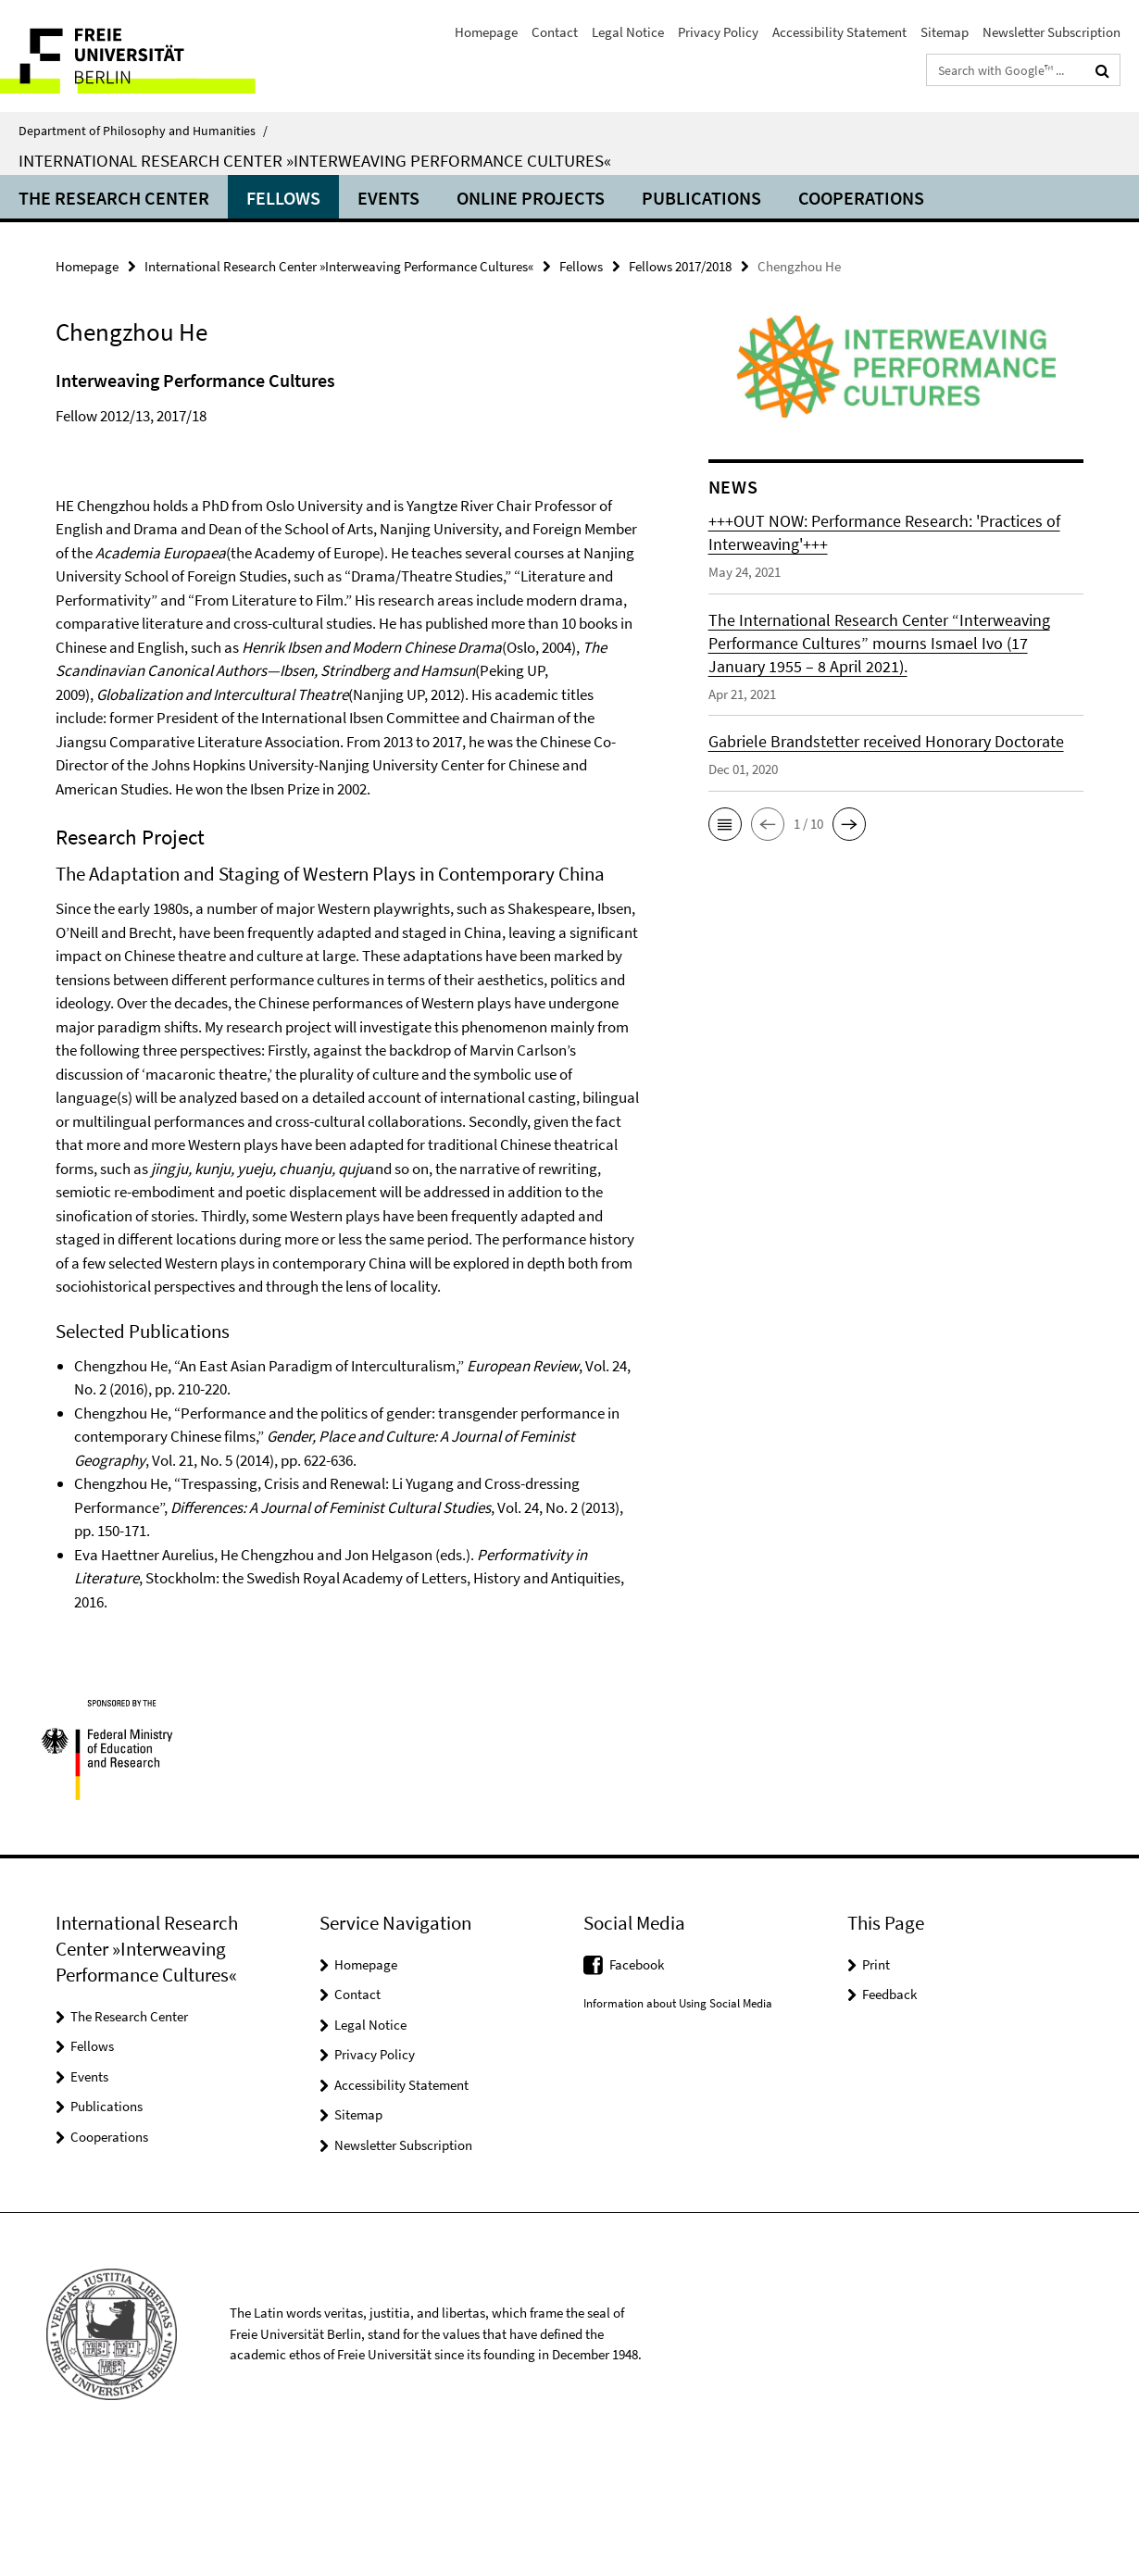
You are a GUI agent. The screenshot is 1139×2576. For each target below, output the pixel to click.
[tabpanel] (350, 1050)
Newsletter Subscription (1051, 32)
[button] (725, 824)
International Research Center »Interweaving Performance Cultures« (315, 160)
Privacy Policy (718, 32)
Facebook (636, 2085)
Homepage (486, 32)
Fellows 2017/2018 (680, 266)
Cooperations (861, 197)
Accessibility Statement (839, 32)
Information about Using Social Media (677, 2124)
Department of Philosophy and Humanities (143, 130)
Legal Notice (628, 32)
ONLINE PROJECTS (531, 197)
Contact (555, 32)
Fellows (283, 197)
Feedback (889, 2114)
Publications (701, 197)
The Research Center (114, 197)
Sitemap (944, 32)
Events (388, 197)
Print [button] (876, 2085)
